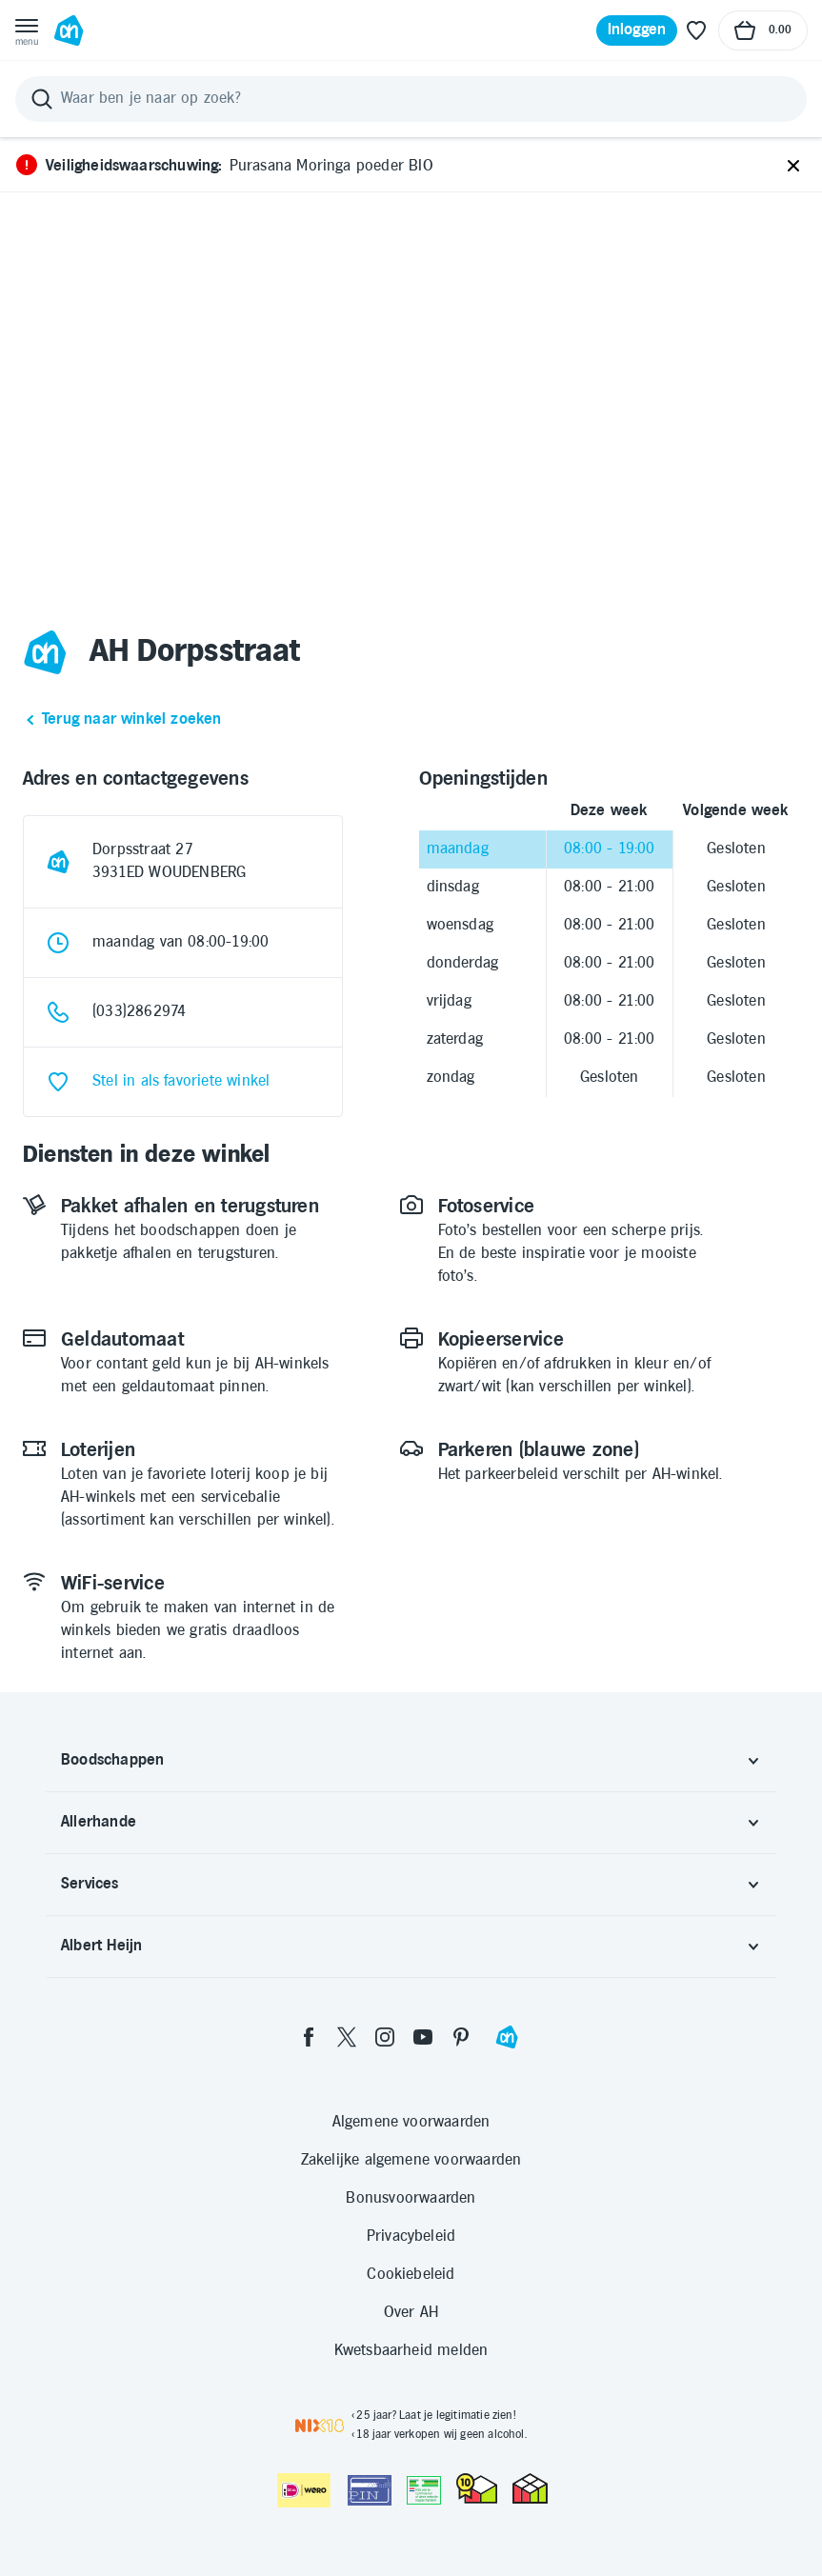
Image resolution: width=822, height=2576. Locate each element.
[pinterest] (461, 2037)
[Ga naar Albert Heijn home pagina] (68, 30)
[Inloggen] (637, 30)
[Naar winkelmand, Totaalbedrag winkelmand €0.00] (763, 30)
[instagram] (384, 2037)
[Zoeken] (411, 99)
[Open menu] (26, 30)
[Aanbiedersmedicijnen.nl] (424, 2490)
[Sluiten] (793, 167)
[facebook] (308, 2037)
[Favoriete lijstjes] (696, 30)
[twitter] (346, 2037)
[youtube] (422, 2037)
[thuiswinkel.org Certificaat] (476, 2488)
